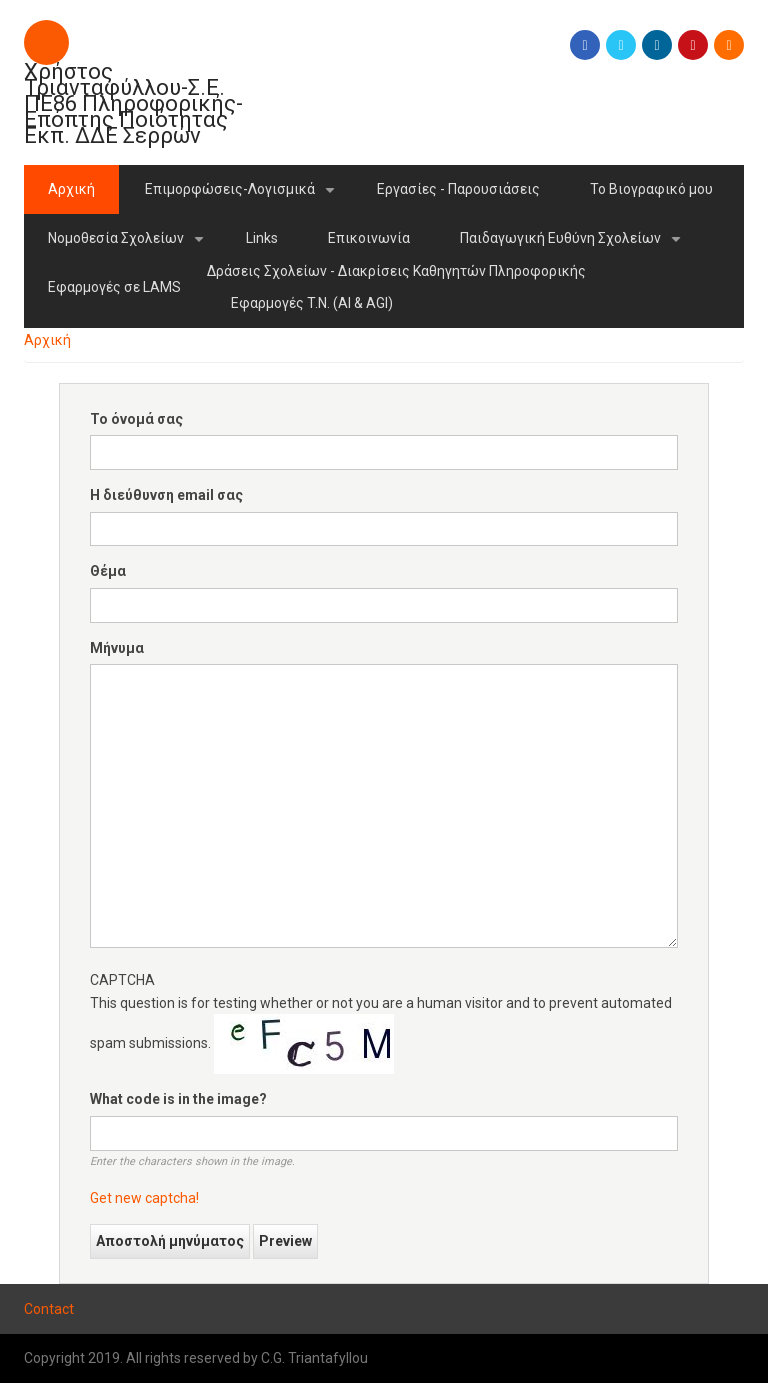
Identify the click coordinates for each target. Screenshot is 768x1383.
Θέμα (108, 571)
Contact (49, 1309)
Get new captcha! (144, 1198)
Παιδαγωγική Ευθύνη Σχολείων (574, 246)
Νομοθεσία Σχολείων (129, 246)
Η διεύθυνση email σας (166, 495)
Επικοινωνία (369, 238)
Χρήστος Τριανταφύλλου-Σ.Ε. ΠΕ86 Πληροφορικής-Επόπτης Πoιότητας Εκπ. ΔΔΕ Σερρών (133, 103)
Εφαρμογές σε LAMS (114, 287)
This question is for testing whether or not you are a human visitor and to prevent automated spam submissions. (384, 1089)
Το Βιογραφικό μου (651, 189)
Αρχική (71, 189)
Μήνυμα (117, 648)
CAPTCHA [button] (122, 980)
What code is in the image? (178, 1099)
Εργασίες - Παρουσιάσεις (458, 189)
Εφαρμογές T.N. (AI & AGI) (312, 303)
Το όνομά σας (136, 419)
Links (262, 238)
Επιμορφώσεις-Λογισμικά (243, 197)
